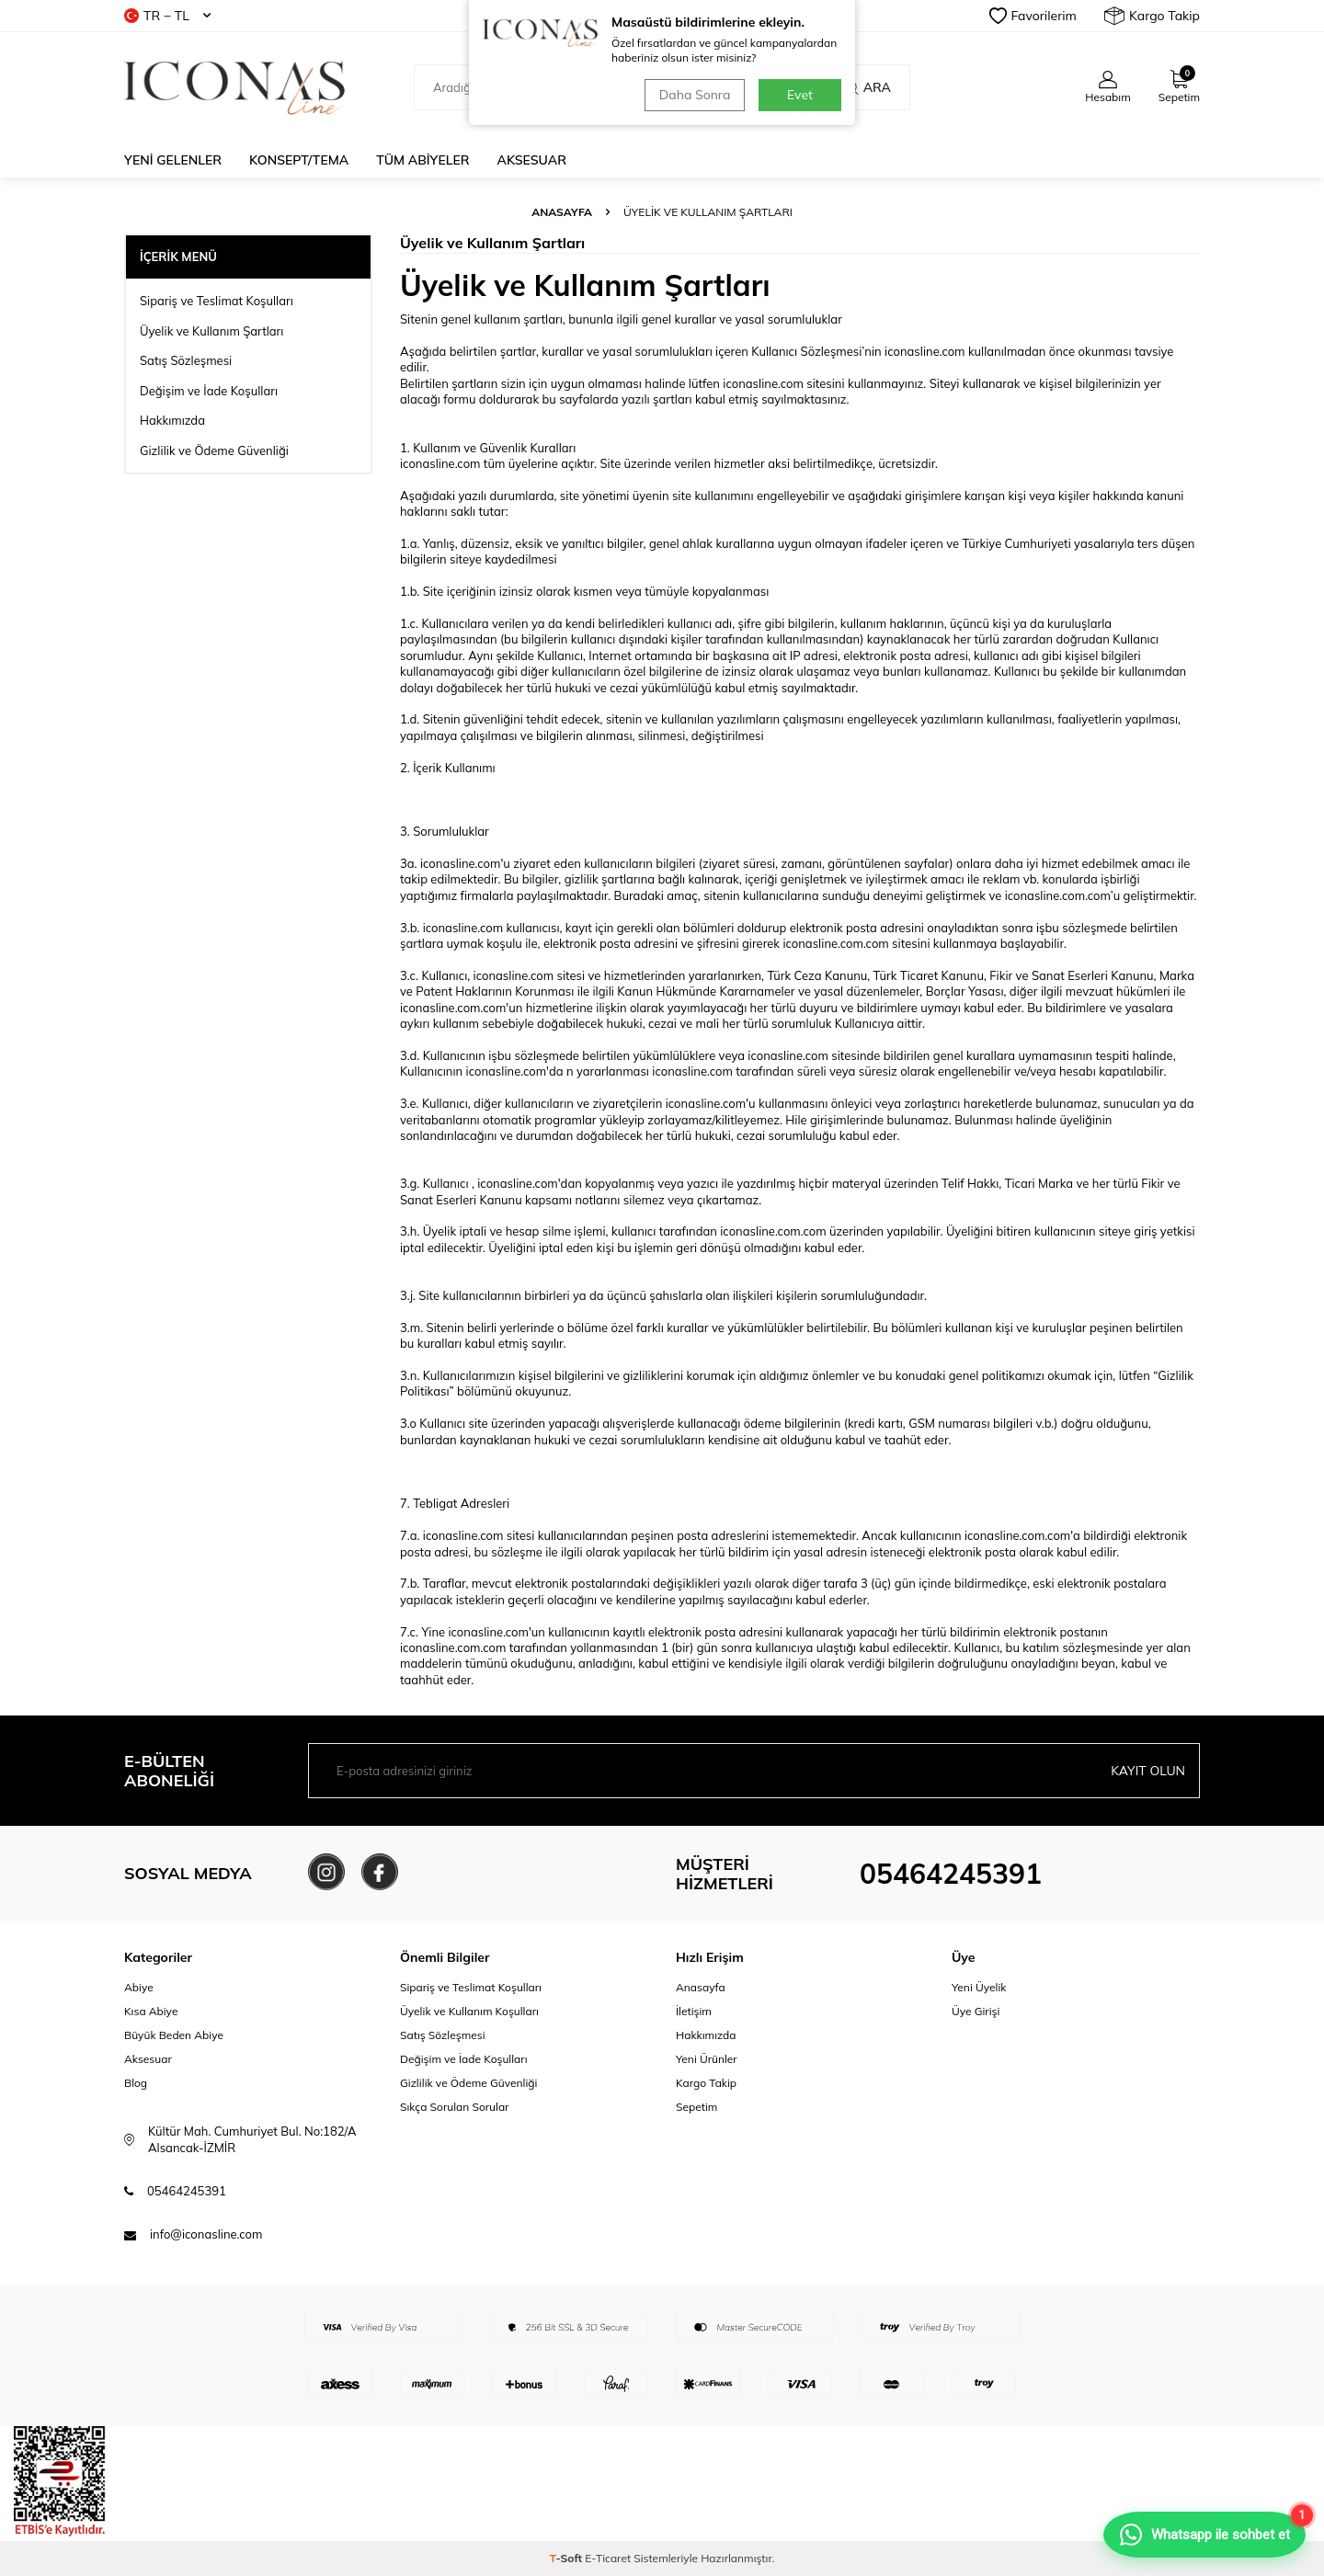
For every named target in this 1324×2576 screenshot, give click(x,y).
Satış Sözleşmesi (186, 360)
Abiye (139, 1987)
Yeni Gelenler (173, 160)
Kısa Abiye (150, 2011)
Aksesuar (531, 160)
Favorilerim (1033, 15)
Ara (867, 87)
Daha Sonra (694, 94)
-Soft (568, 2558)
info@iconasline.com (206, 2234)
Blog (135, 2083)
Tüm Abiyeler (422, 160)
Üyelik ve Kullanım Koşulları (469, 2011)
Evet (800, 94)
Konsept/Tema (298, 160)
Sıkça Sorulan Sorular (454, 2107)
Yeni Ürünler (706, 2059)
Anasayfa (561, 212)
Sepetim (696, 2107)
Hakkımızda (172, 420)
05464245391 (951, 1873)
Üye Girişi (975, 2011)
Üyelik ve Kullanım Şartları (211, 331)
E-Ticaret (608, 2558)
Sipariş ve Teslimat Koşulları (216, 300)
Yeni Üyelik (979, 1987)
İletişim (694, 2011)
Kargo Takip (1152, 15)
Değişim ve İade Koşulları (209, 390)
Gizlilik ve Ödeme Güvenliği (214, 450)
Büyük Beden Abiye (173, 2035)
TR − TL (167, 15)
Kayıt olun (1148, 1770)
